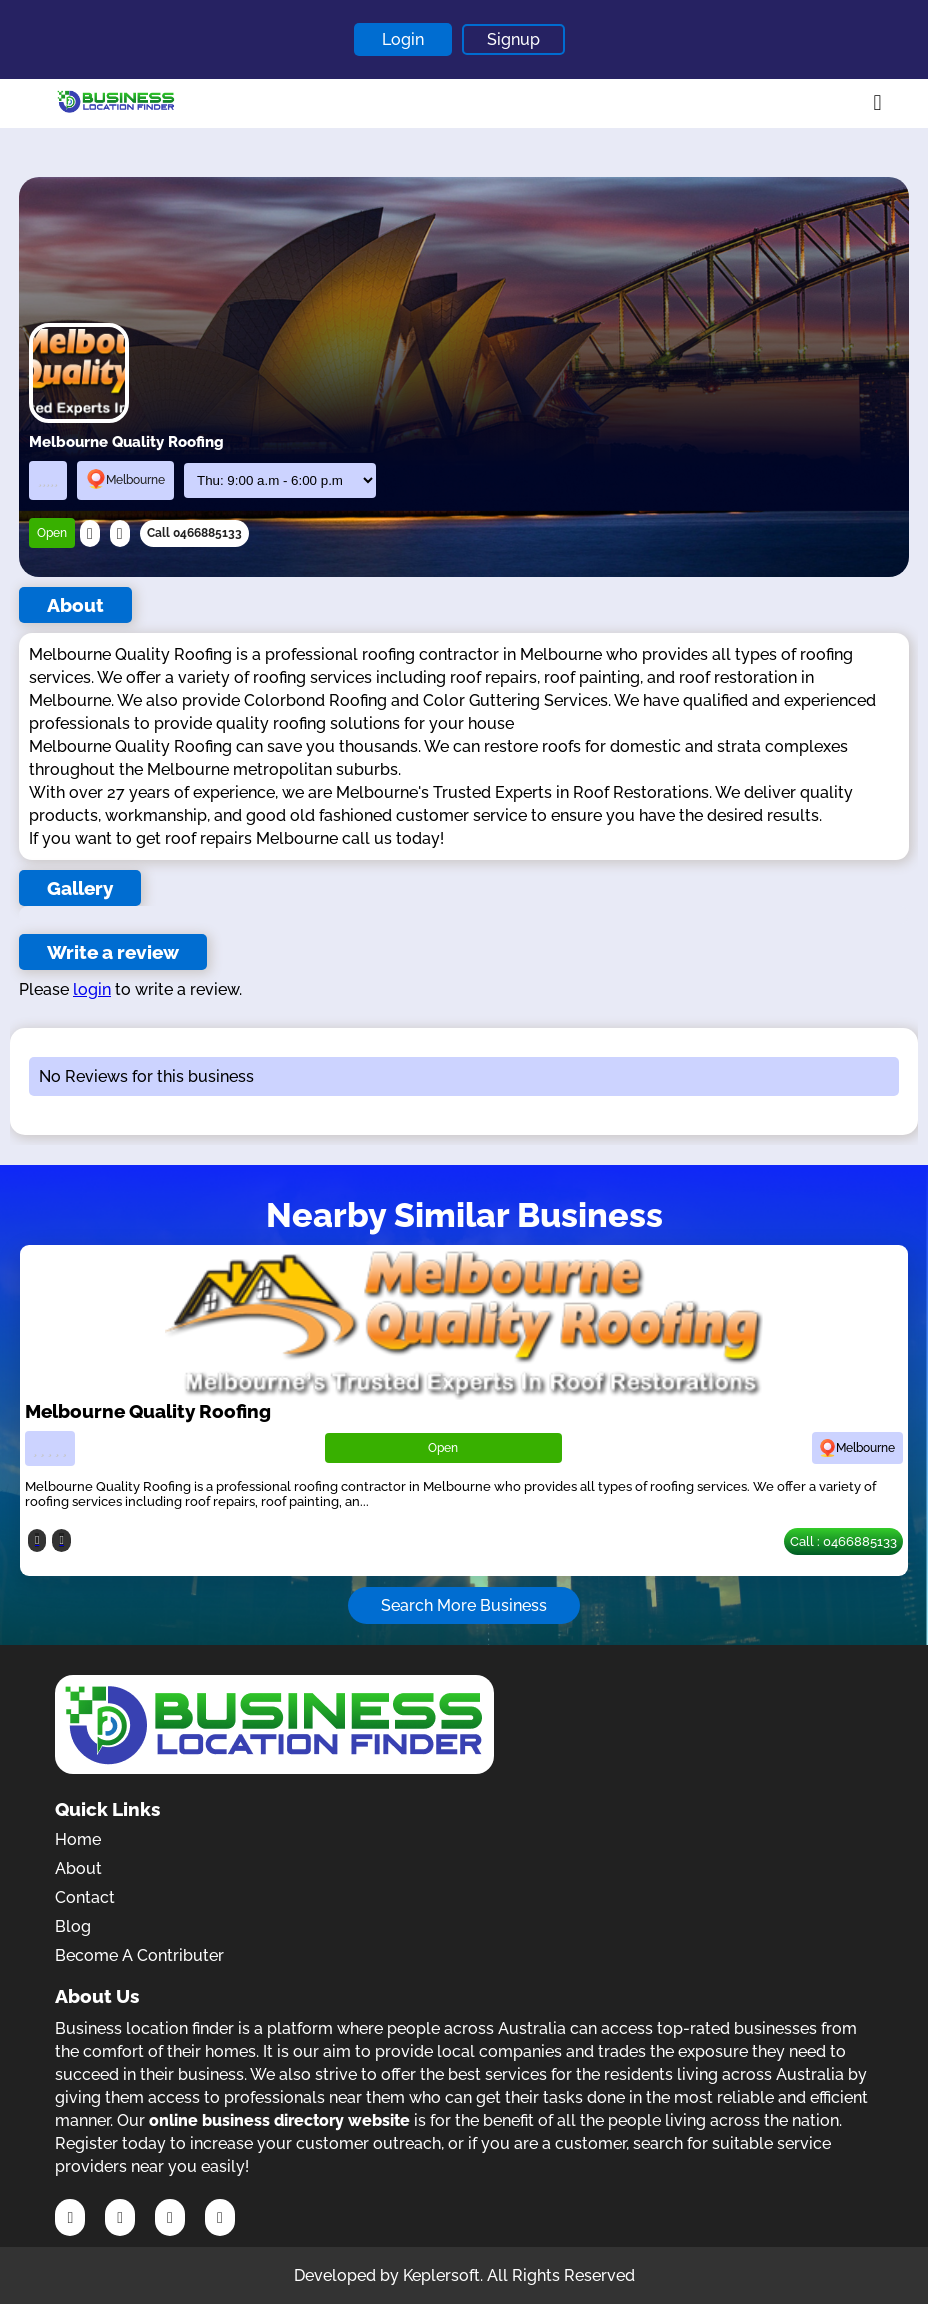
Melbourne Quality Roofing (148, 1411)
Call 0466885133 (194, 533)
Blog (73, 1926)
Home (78, 1839)
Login (403, 39)
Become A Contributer (139, 1955)
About (78, 1868)
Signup (513, 39)
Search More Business (464, 1605)
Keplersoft (441, 2275)
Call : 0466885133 (843, 1541)
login (92, 989)
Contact (85, 1897)
